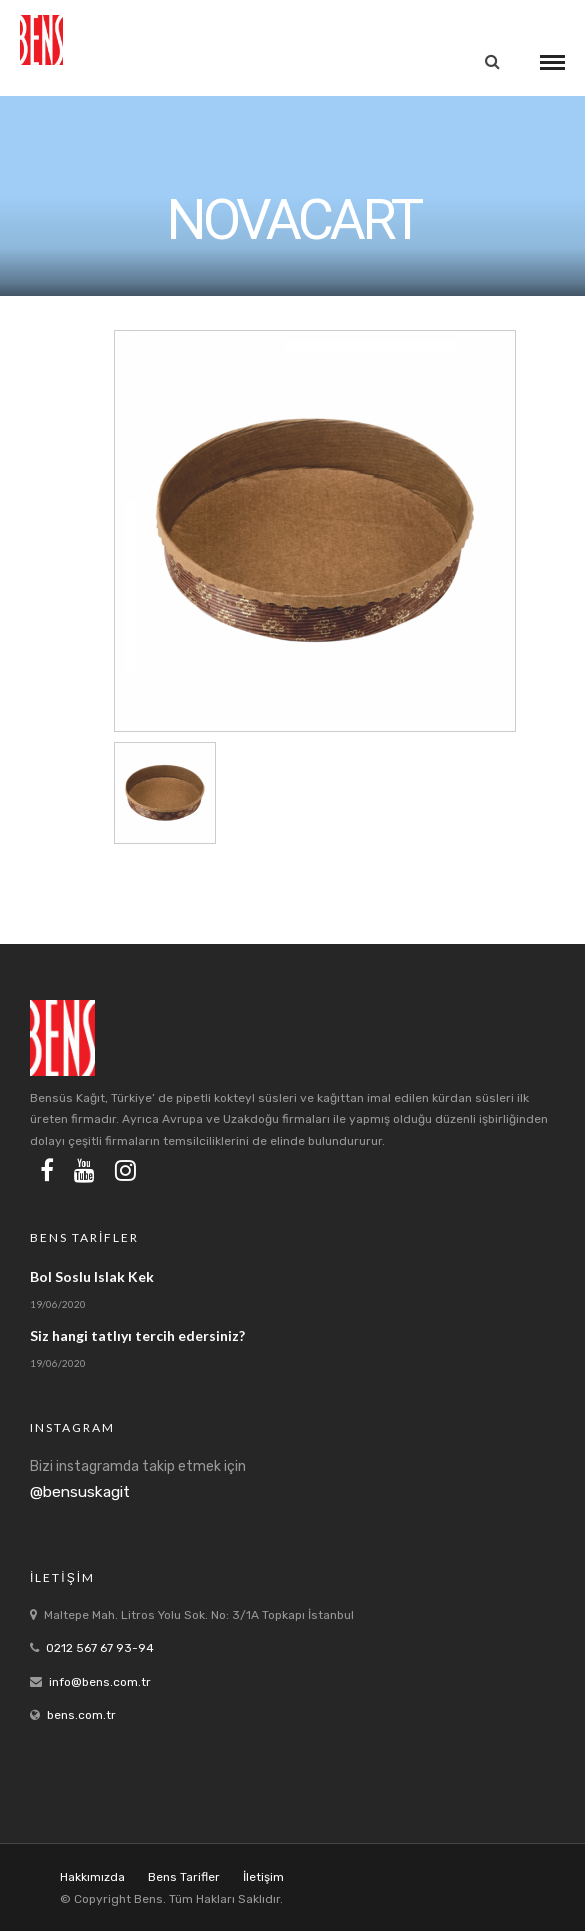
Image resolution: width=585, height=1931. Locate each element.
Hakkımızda (92, 1877)
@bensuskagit (80, 1492)
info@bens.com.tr (100, 1682)
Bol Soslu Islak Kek (92, 1276)
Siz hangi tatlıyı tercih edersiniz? (137, 1335)
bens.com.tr (81, 1715)
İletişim (263, 1877)
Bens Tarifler (184, 1877)
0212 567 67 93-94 (100, 1648)
